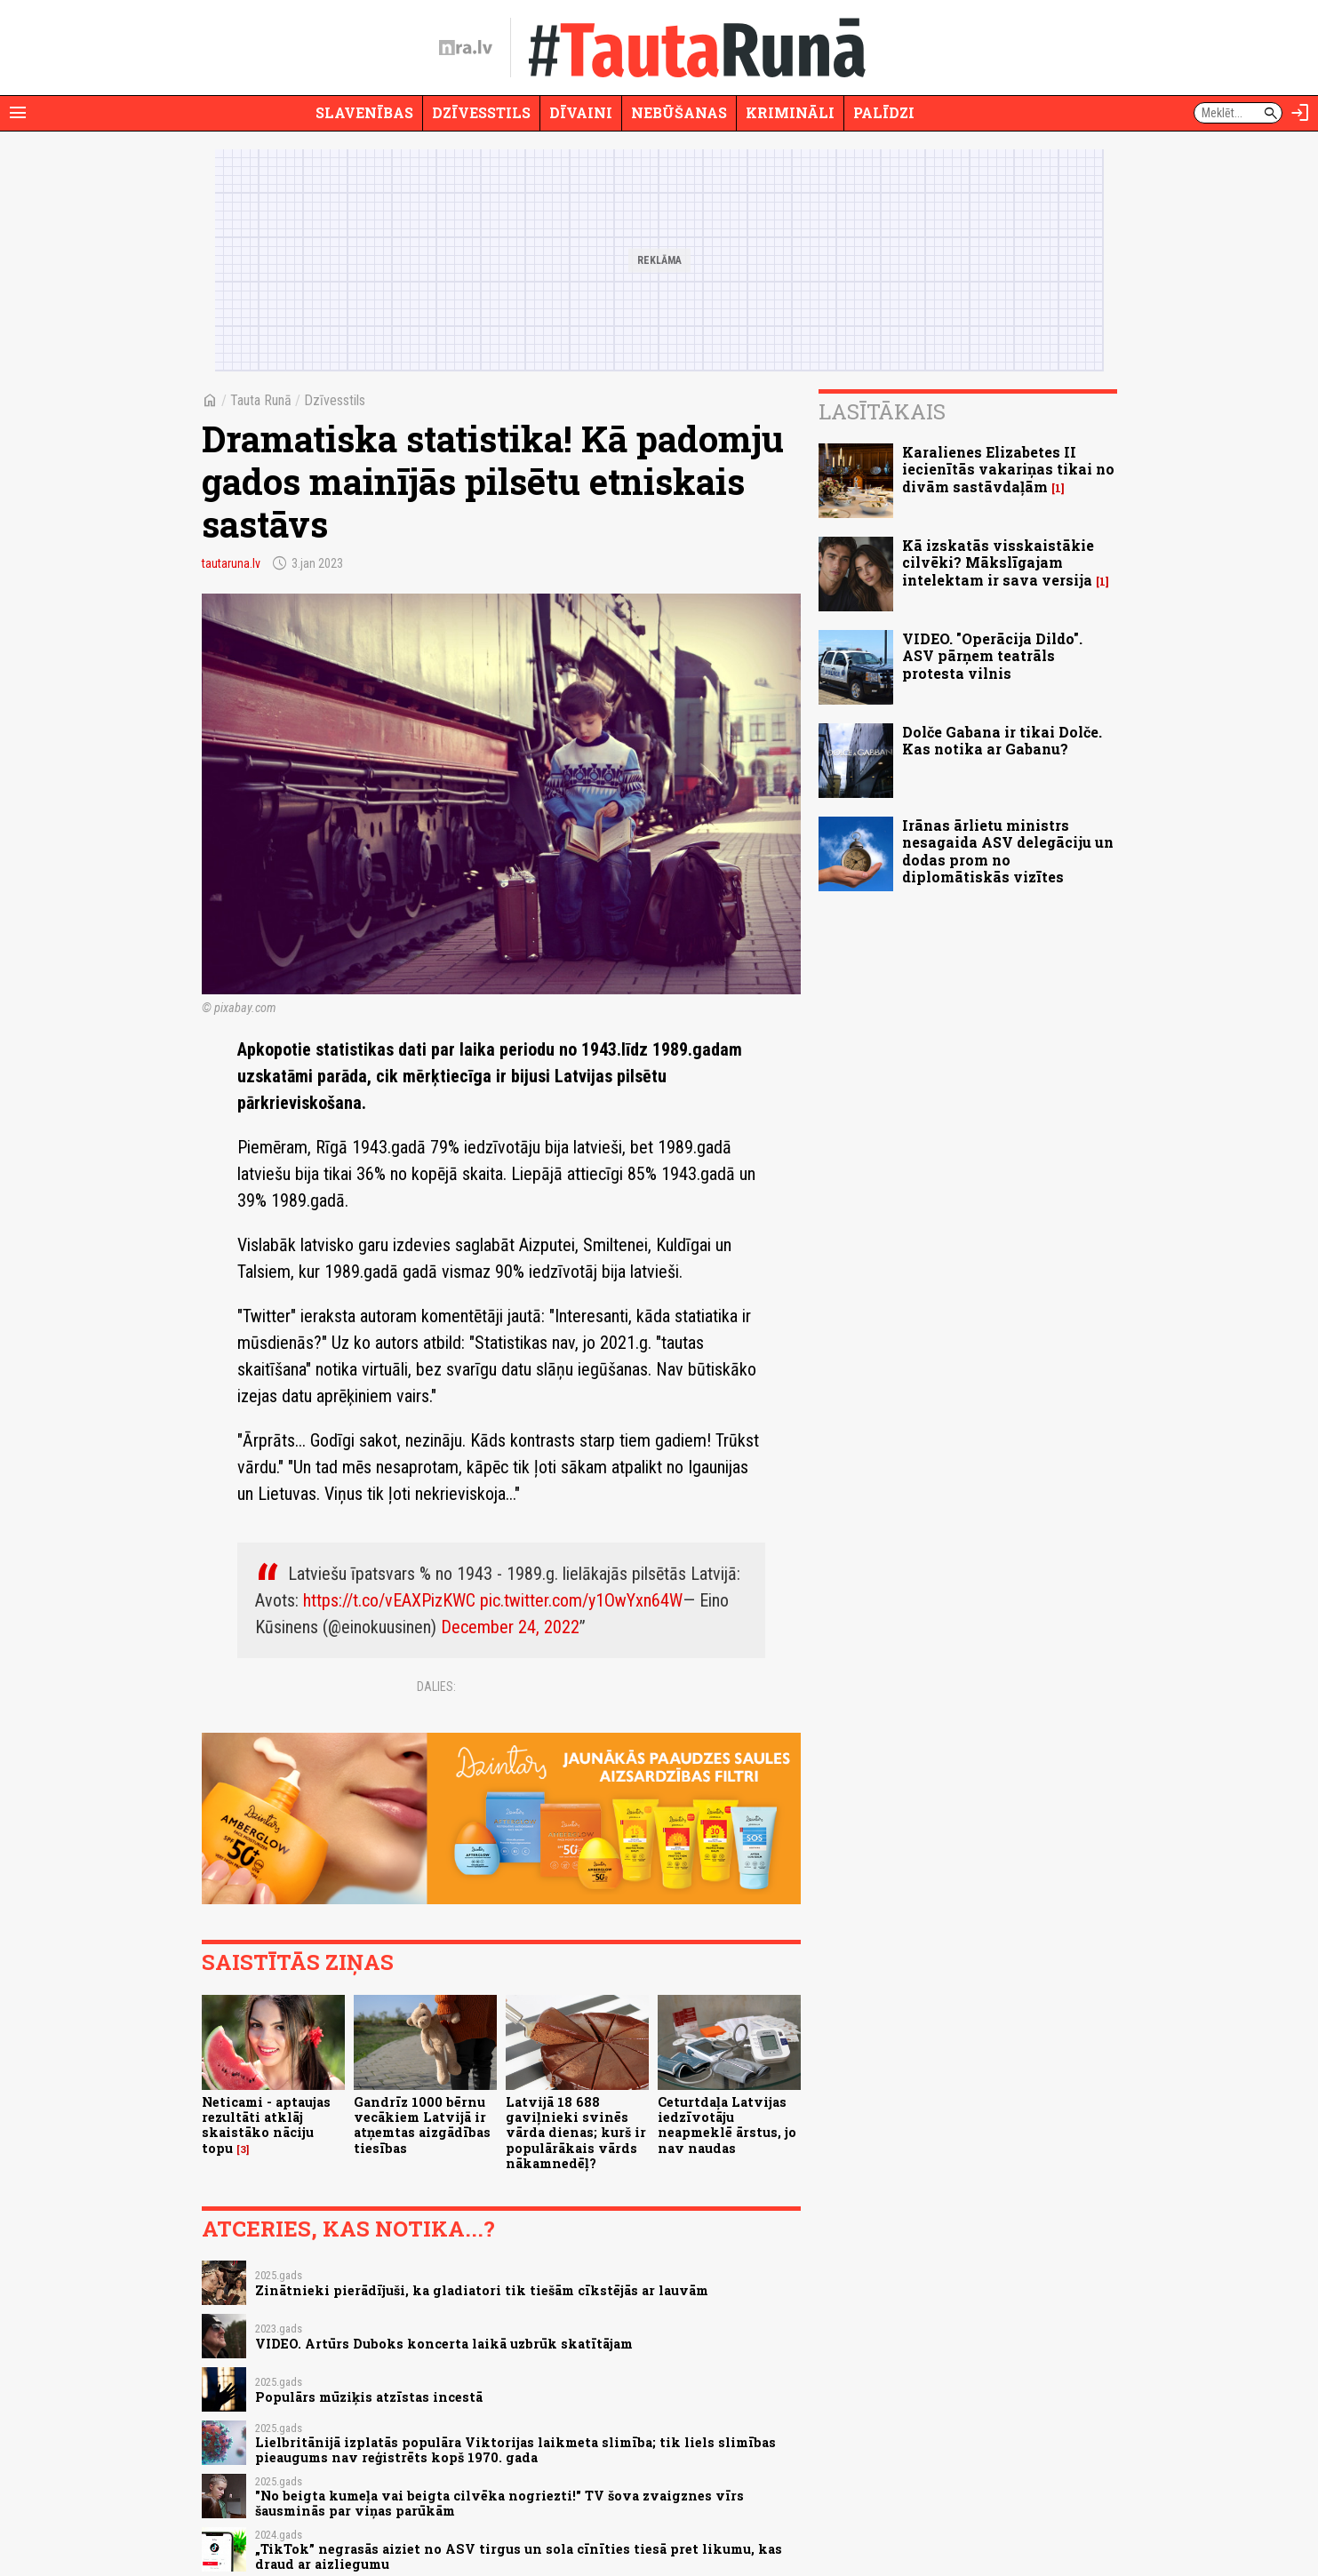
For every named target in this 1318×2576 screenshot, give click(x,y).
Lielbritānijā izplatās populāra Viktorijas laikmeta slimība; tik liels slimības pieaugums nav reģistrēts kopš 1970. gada (515, 2450)
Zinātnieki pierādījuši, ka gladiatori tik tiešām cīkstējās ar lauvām (481, 2290)
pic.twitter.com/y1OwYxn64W (581, 1600)
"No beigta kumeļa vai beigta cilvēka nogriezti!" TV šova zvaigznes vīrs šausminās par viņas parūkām (499, 2503)
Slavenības (364, 112)
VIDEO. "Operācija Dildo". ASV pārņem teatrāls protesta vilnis (992, 655)
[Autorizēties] (1300, 113)
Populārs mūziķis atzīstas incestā (369, 2397)
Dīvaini (580, 112)
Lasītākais (882, 411)
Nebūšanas (679, 112)
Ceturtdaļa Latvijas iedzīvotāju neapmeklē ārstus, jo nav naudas (727, 2125)
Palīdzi (884, 112)
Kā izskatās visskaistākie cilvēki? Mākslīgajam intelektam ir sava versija (998, 562)
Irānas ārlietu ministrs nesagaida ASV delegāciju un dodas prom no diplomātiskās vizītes (1008, 851)
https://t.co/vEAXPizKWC (389, 1600)
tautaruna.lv (231, 563)
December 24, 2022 (510, 1627)
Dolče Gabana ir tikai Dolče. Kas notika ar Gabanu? (1002, 740)
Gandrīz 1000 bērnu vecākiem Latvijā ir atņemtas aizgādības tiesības (422, 2125)
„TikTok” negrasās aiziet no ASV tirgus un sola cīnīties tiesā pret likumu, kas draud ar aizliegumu (518, 2556)
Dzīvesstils (481, 112)
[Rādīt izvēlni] (18, 113)
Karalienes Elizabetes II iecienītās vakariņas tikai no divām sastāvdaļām (1008, 469)
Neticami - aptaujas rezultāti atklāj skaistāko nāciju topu (266, 2125)
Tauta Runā (261, 400)
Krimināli (790, 112)
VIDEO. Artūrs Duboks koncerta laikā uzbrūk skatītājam (444, 2343)
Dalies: (436, 1686)
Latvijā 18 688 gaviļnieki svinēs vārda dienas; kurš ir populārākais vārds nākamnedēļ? (576, 2132)
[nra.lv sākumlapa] (465, 48)
